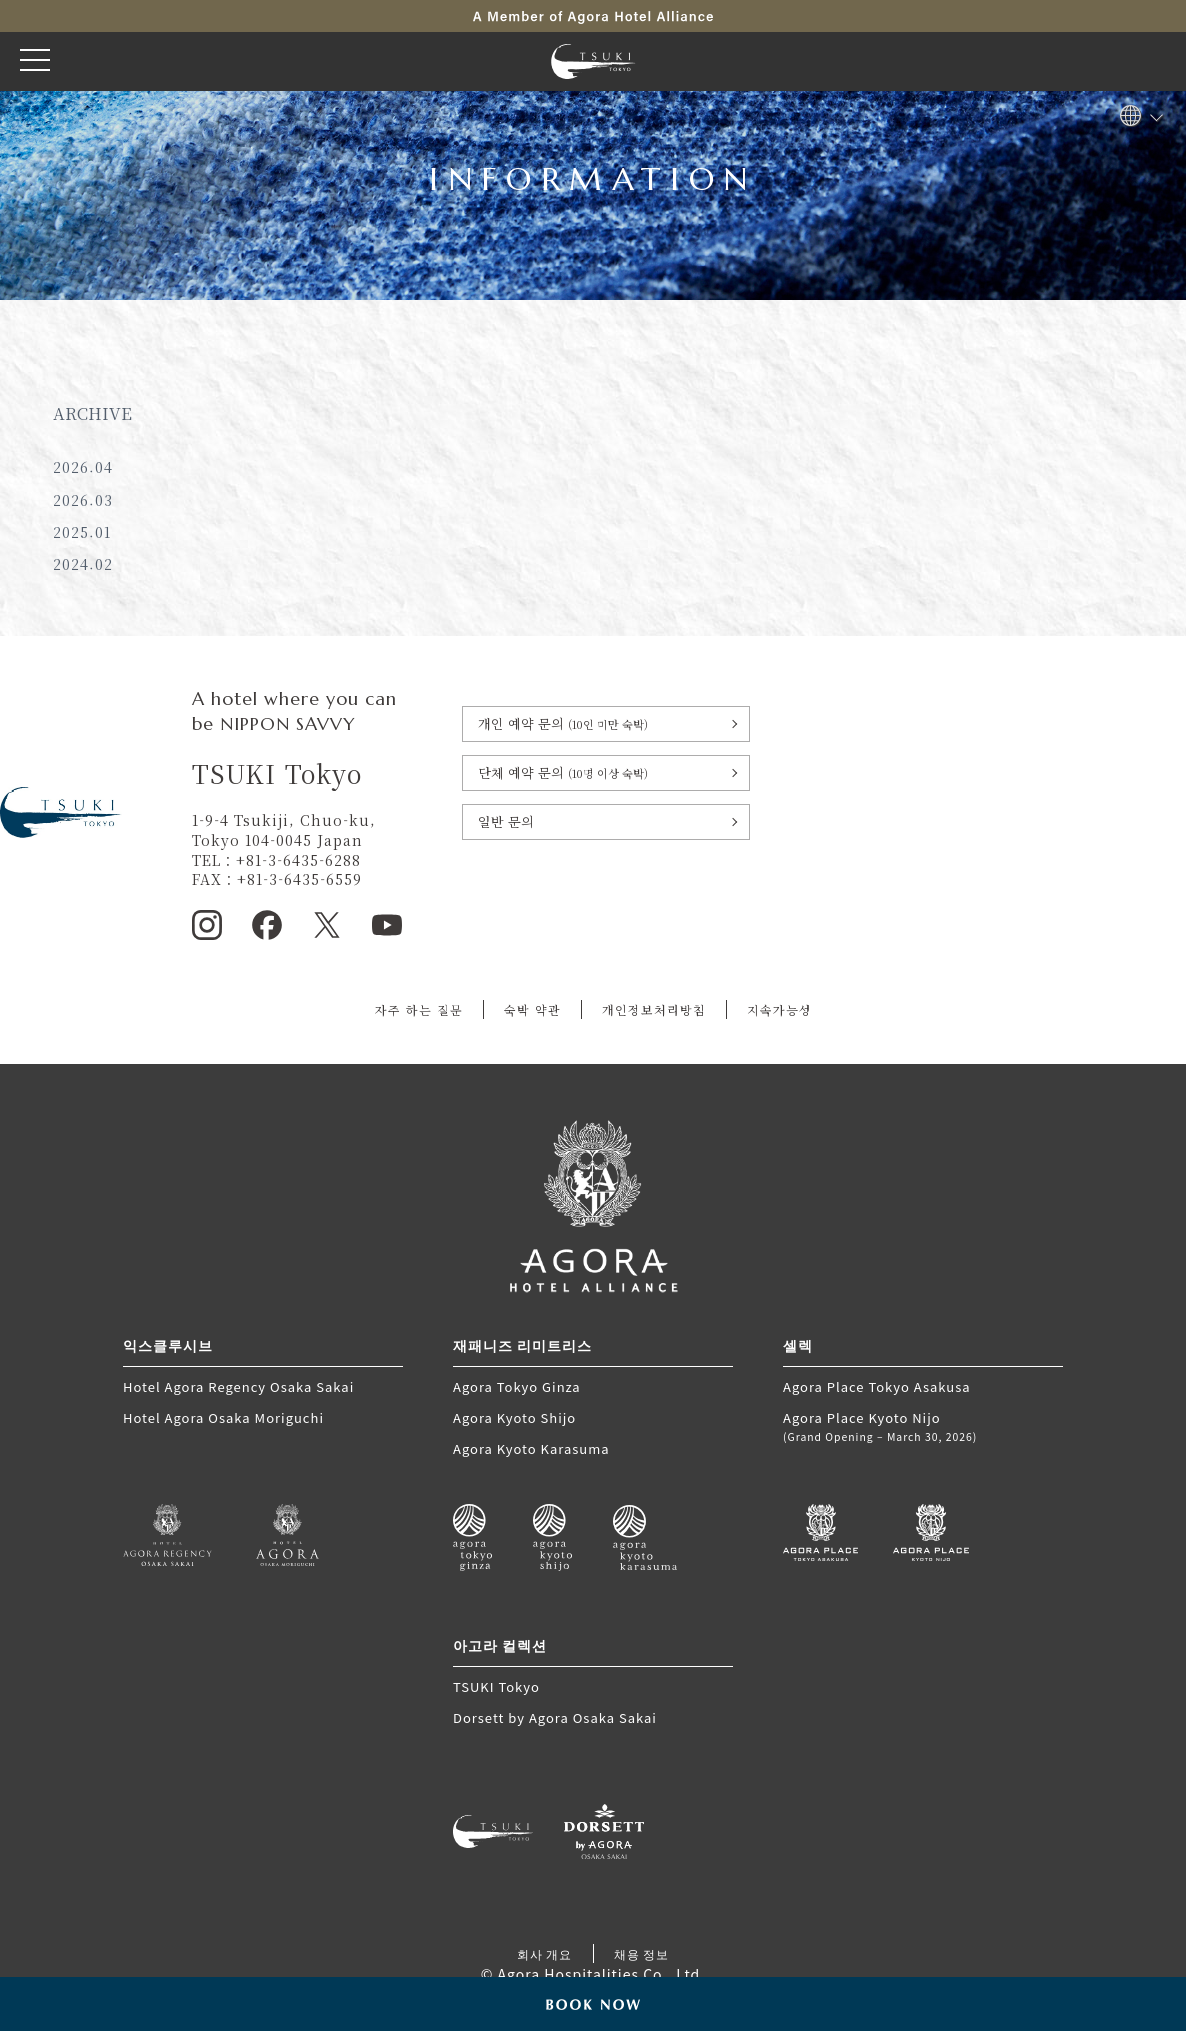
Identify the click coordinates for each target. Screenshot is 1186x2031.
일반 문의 (506, 821)
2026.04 (83, 467)
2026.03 (83, 500)
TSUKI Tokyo (496, 1686)
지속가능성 (779, 1009)
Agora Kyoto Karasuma (531, 1448)
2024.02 (83, 564)
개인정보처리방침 (654, 1009)
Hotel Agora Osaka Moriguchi (223, 1417)
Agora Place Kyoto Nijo (923, 1426)
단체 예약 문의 (563, 772)
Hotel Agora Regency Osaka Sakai (238, 1386)
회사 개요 (545, 1953)
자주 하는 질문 (419, 1009)
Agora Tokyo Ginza (517, 1386)
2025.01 (82, 532)
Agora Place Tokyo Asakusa (877, 1386)
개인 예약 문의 (563, 723)
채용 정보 (642, 1953)
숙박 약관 (532, 1009)
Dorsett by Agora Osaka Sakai (555, 1717)
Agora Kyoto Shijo (514, 1417)
